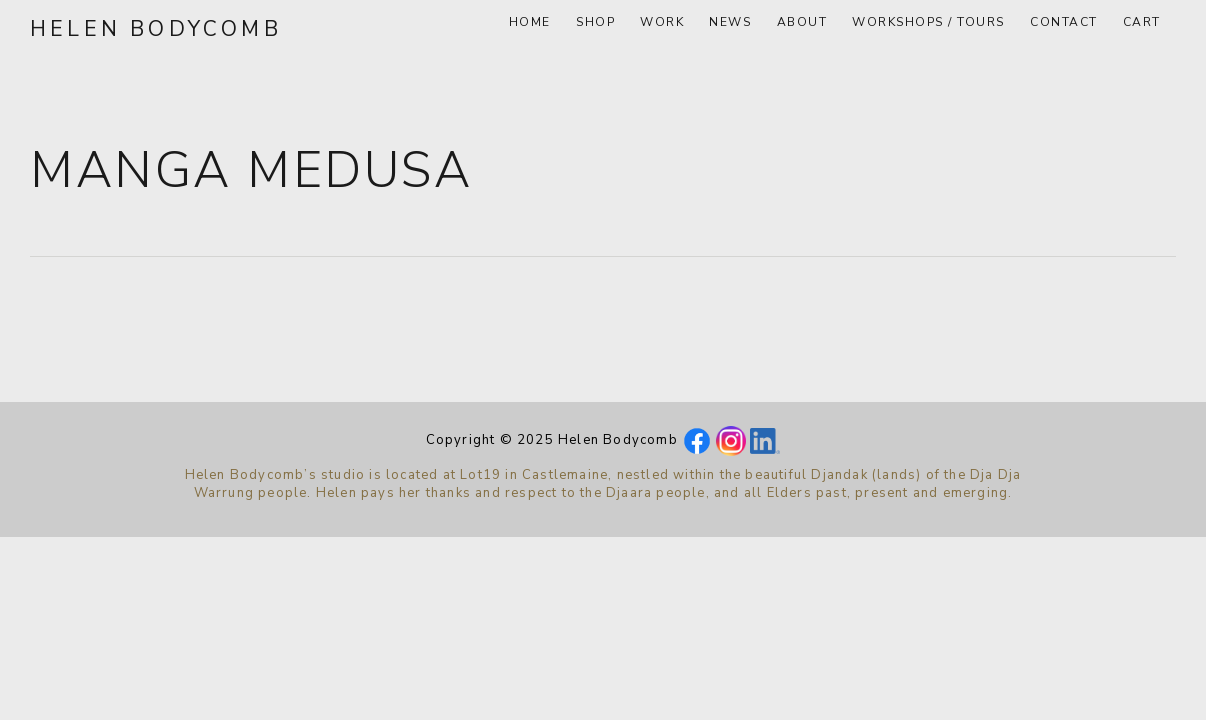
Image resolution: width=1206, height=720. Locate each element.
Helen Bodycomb (156, 29)
